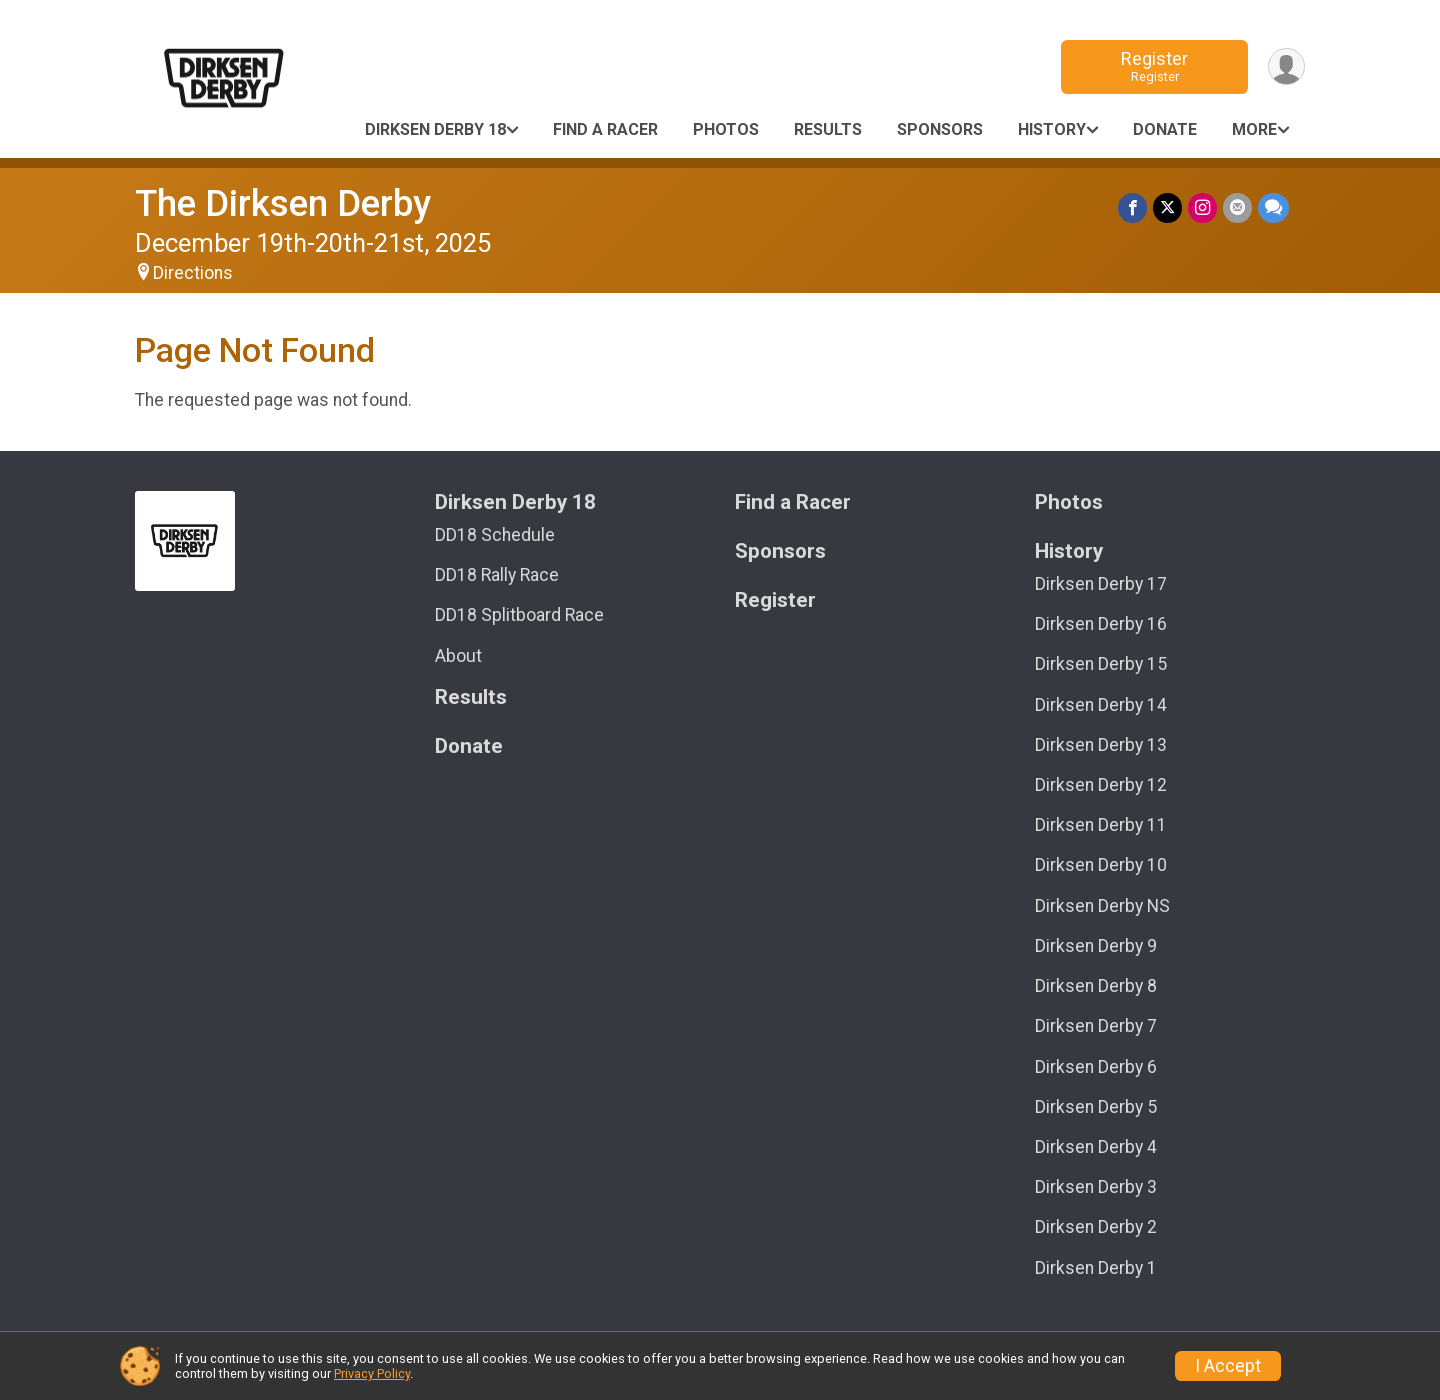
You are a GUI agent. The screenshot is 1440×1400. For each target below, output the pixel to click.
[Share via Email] (1237, 207)
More (1254, 129)
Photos (726, 129)
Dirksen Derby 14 (1101, 705)
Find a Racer (605, 129)
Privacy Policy (372, 1373)
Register (1154, 66)
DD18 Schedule (495, 535)
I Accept (1228, 1366)
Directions (193, 273)
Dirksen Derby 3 (1096, 1187)
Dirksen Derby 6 (1096, 1067)
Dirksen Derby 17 (1101, 584)
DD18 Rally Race (497, 575)
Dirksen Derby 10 (1101, 865)
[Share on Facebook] (1132, 207)
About (458, 656)
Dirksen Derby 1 (1096, 1268)
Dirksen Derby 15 (1101, 664)
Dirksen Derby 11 (1101, 825)
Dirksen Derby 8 (1096, 986)
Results (828, 129)
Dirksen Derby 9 (1096, 946)
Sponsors (940, 129)
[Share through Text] (1273, 207)
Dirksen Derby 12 (1101, 785)
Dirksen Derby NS (1102, 906)
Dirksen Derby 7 (1096, 1026)
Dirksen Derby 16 (1101, 624)
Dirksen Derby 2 (1096, 1227)
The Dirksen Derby (283, 203)
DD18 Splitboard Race (519, 615)
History (1052, 129)
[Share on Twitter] (1167, 207)
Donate (1165, 129)
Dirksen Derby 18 (435, 129)
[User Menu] (1286, 66)
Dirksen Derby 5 (1096, 1107)
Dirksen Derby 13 (1101, 745)
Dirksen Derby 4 (1096, 1147)
